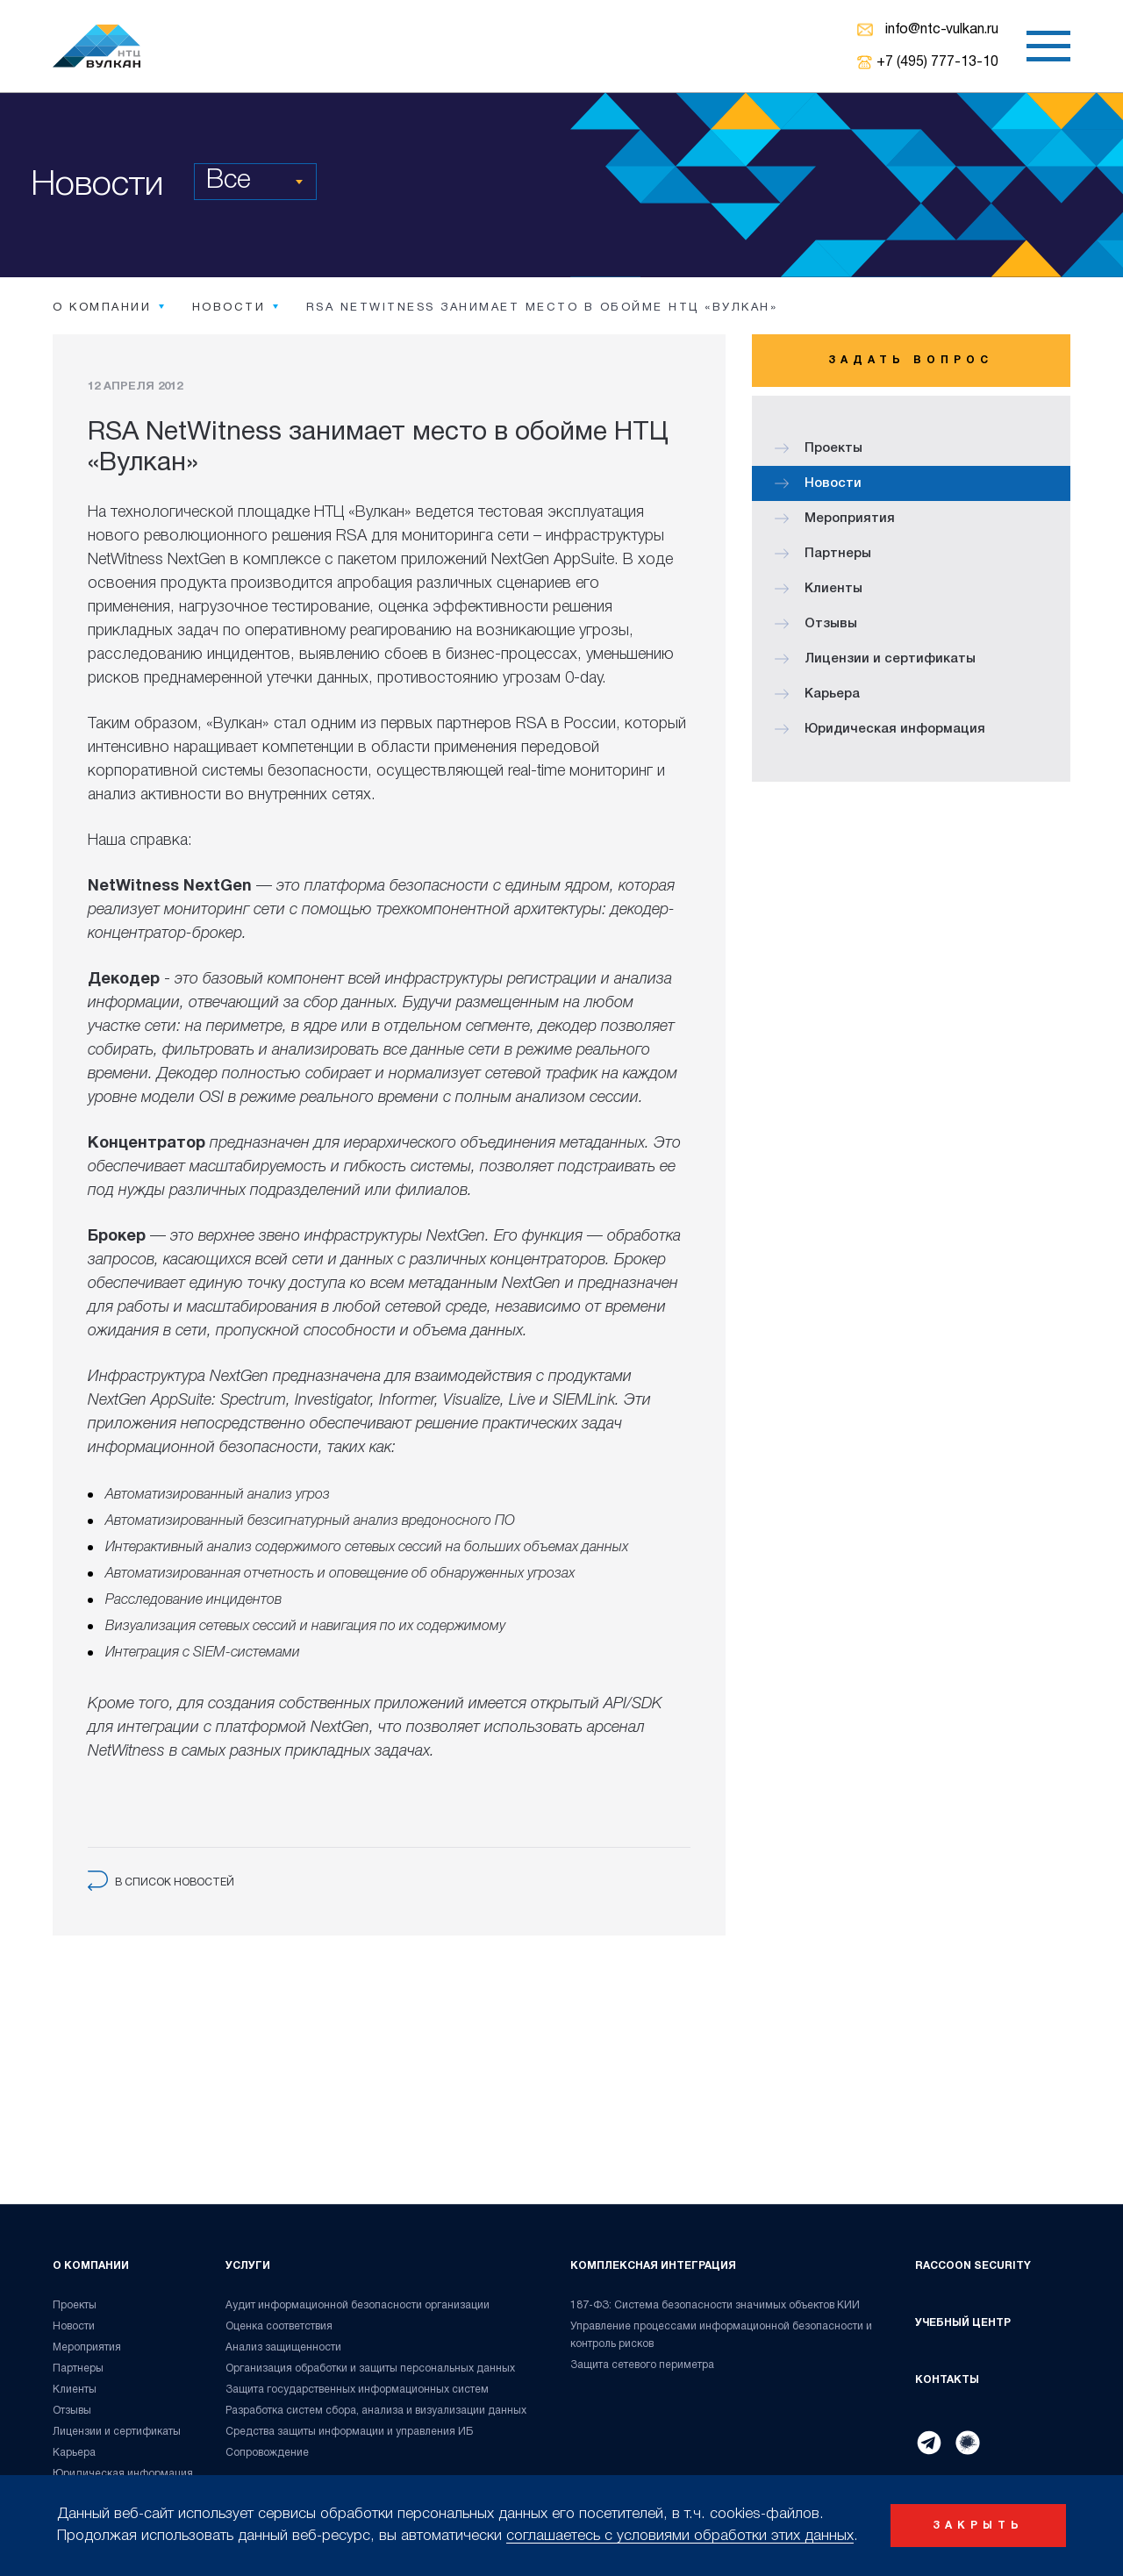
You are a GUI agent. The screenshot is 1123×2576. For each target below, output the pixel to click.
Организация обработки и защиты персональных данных (370, 2368)
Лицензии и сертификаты (875, 659)
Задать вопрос (910, 360)
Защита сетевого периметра (642, 2365)
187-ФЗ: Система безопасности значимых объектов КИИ (715, 2305)
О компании (91, 2266)
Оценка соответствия (279, 2326)
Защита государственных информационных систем (357, 2389)
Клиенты (818, 589)
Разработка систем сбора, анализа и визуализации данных (375, 2410)
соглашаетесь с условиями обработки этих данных (680, 2536)
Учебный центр (963, 2323)
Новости (818, 483)
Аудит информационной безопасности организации (357, 2305)
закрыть (978, 2525)
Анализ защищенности (283, 2347)
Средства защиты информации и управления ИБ (349, 2431)
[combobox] (255, 181)
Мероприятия (835, 519)
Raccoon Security (973, 2266)
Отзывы (816, 624)
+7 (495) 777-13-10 (937, 62)
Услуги (247, 2266)
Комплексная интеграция (653, 2266)
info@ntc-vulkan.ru (941, 30)
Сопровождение (267, 2453)
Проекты (818, 448)
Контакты (947, 2380)
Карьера (817, 694)
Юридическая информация (880, 729)
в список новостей (161, 1882)
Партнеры (823, 554)
